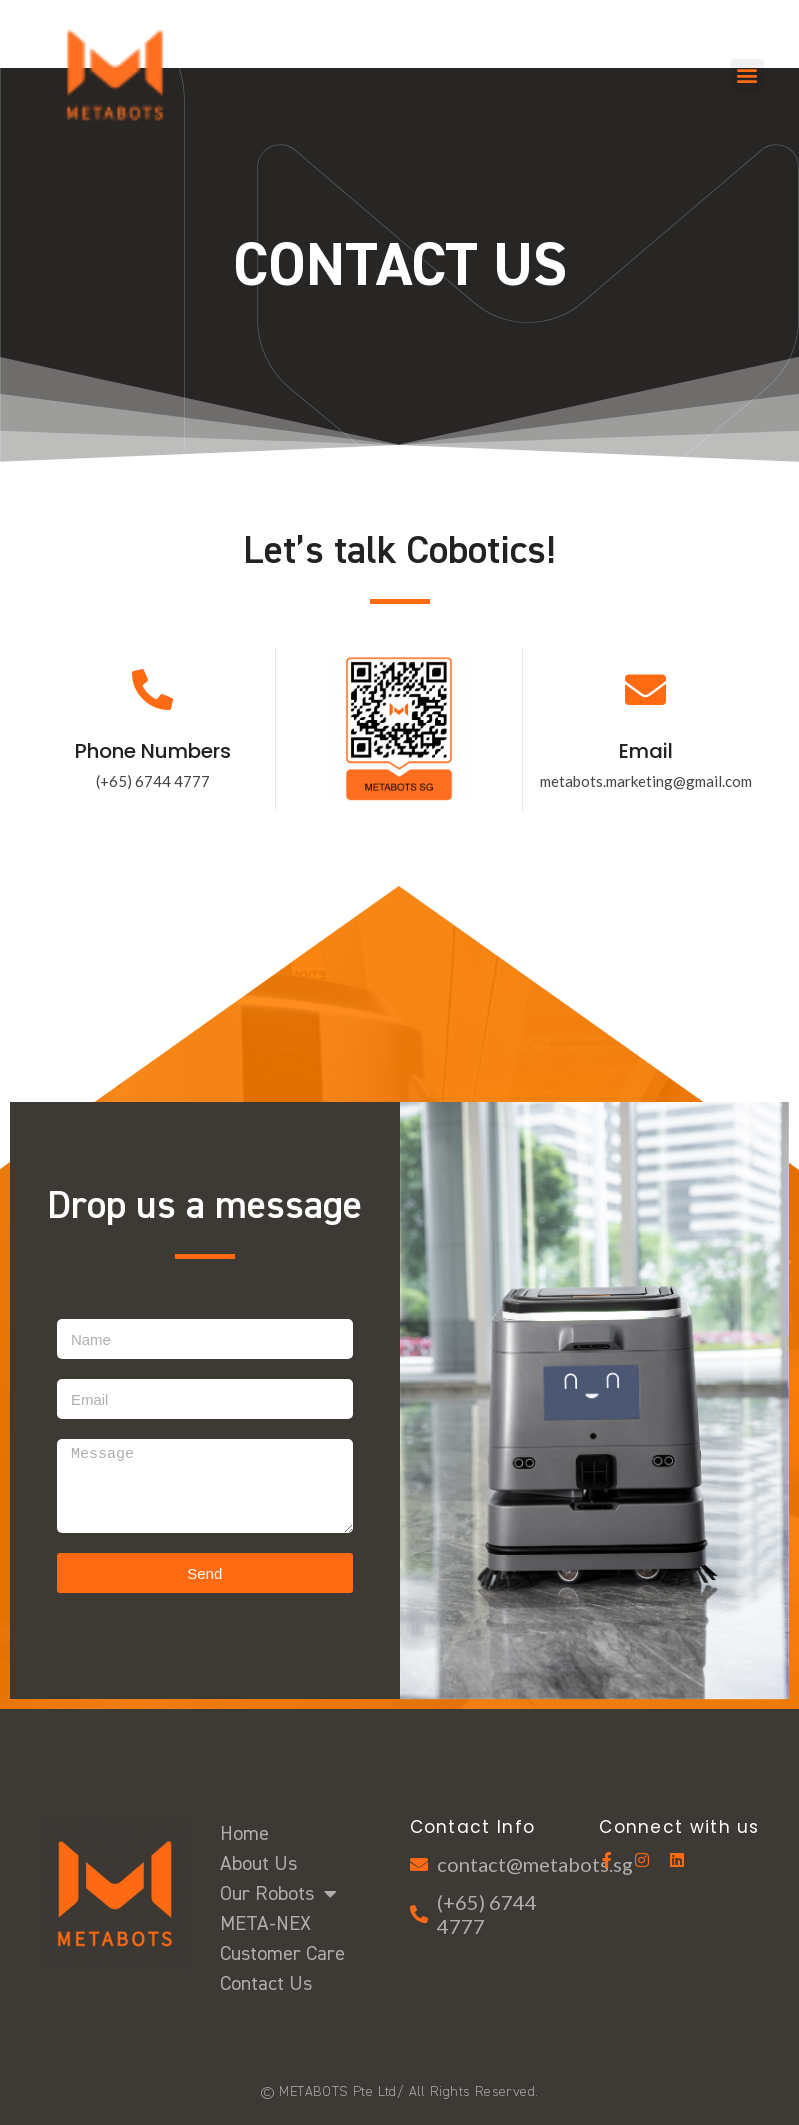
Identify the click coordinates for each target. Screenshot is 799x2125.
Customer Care (282, 1954)
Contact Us (266, 1984)
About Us (258, 1864)
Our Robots (278, 1894)
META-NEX (265, 1924)
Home (244, 1834)
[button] (747, 75)
